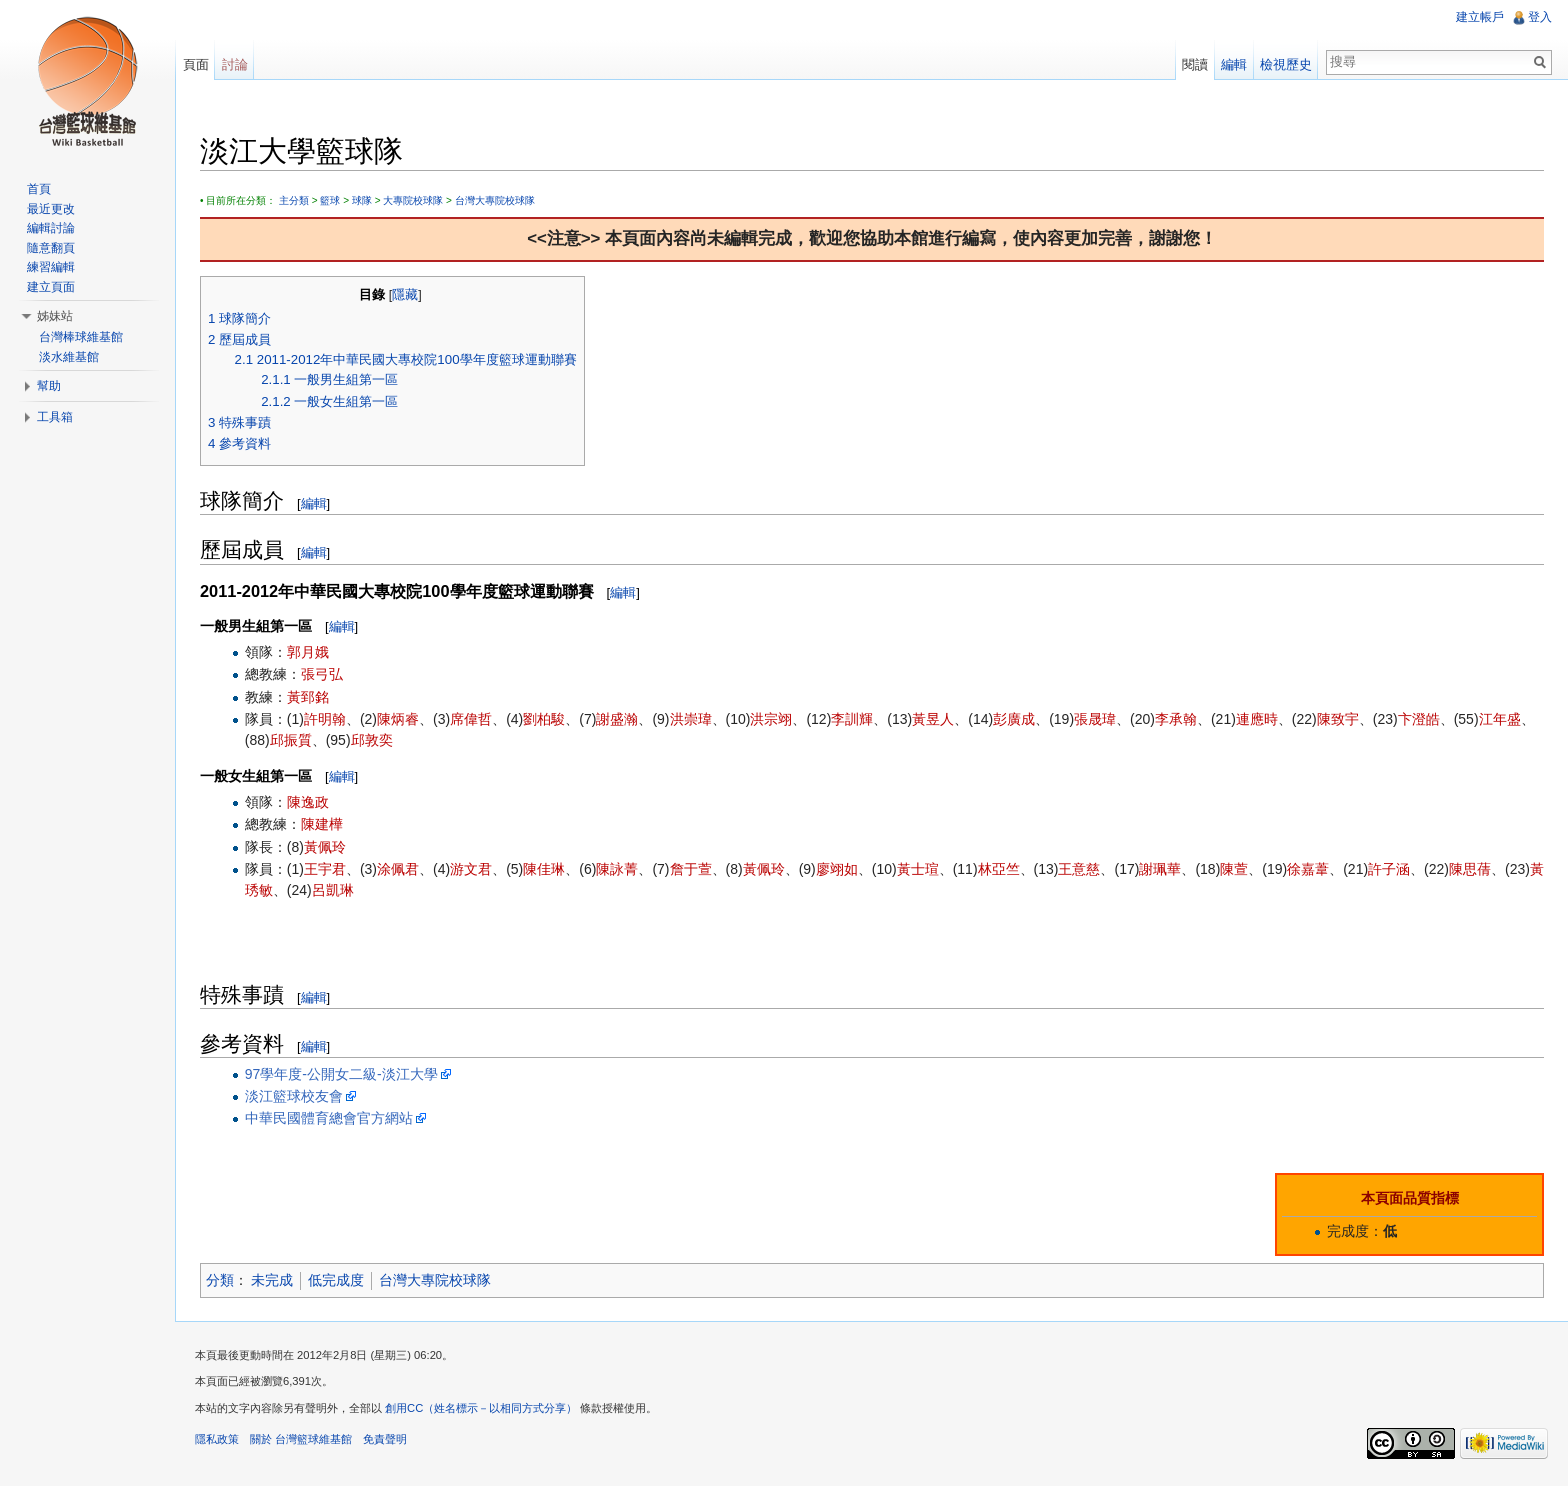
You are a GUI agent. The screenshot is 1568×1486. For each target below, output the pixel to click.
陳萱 (1235, 869)
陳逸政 (309, 802)
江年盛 (1501, 719)
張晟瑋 (1096, 719)
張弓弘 (323, 675)
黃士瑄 (919, 869)
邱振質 (292, 740)
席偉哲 (472, 719)
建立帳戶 (1480, 17)
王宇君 (326, 869)
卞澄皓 (1420, 719)
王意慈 (1081, 869)
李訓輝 (853, 719)
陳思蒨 (1471, 869)
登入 (1540, 17)
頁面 (196, 64)
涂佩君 (399, 869)
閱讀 (1195, 64)
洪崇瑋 (692, 719)
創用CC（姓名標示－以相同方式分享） (482, 1409)
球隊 (363, 200)
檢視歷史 (1286, 64)
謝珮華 (1161, 869)
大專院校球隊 (414, 200)
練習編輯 (51, 267)
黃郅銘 (309, 697)
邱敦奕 (373, 740)
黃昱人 (934, 719)
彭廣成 (1015, 719)
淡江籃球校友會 (295, 1096)
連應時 (1258, 719)
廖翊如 (838, 869)
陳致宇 (1339, 719)
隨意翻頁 (51, 248)
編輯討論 (51, 228)
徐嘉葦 (1309, 869)
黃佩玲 (326, 847)
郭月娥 (309, 652)
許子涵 (1390, 869)
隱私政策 (218, 1440)
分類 (221, 1280)
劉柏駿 (545, 719)
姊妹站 (55, 316)
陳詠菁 (618, 869)
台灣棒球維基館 (81, 337)
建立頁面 (51, 287)
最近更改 (51, 209)
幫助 (49, 386)
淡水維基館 (69, 357)
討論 (235, 64)
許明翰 (326, 719)
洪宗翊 (772, 719)
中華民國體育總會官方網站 (330, 1118)
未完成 (274, 1280)
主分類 (295, 200)
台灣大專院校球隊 (496, 200)
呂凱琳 (348, 890)
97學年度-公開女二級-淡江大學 (342, 1074)
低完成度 (338, 1280)
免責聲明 (386, 1440)
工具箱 (55, 417)
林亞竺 (1000, 869)
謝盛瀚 (618, 719)
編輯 (315, 503)
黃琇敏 (267, 890)
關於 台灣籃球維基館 (302, 1440)
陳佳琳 (545, 869)
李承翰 (1177, 719)
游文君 (472, 869)
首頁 (39, 189)
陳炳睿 (399, 719)
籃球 (331, 200)
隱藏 (406, 295)
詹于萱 (692, 869)
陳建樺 (323, 824)
